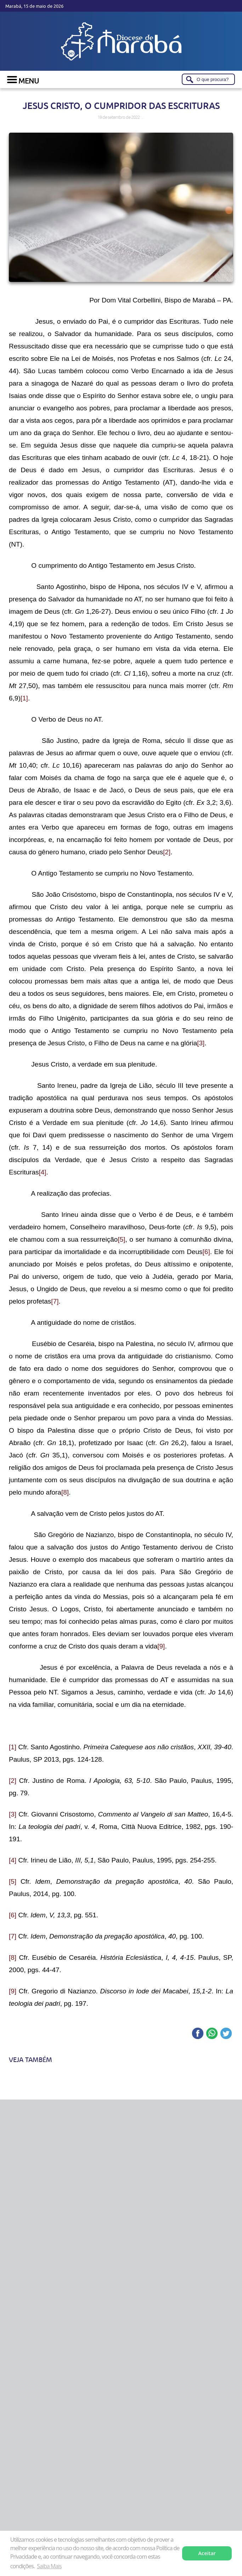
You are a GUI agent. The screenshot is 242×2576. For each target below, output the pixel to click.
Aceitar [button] (207, 2553)
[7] (54, 1301)
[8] (65, 1492)
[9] (161, 1646)
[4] (42, 1172)
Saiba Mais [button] (49, 2566)
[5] (121, 1239)
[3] (200, 1043)
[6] (206, 1251)
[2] (166, 852)
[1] (24, 698)
